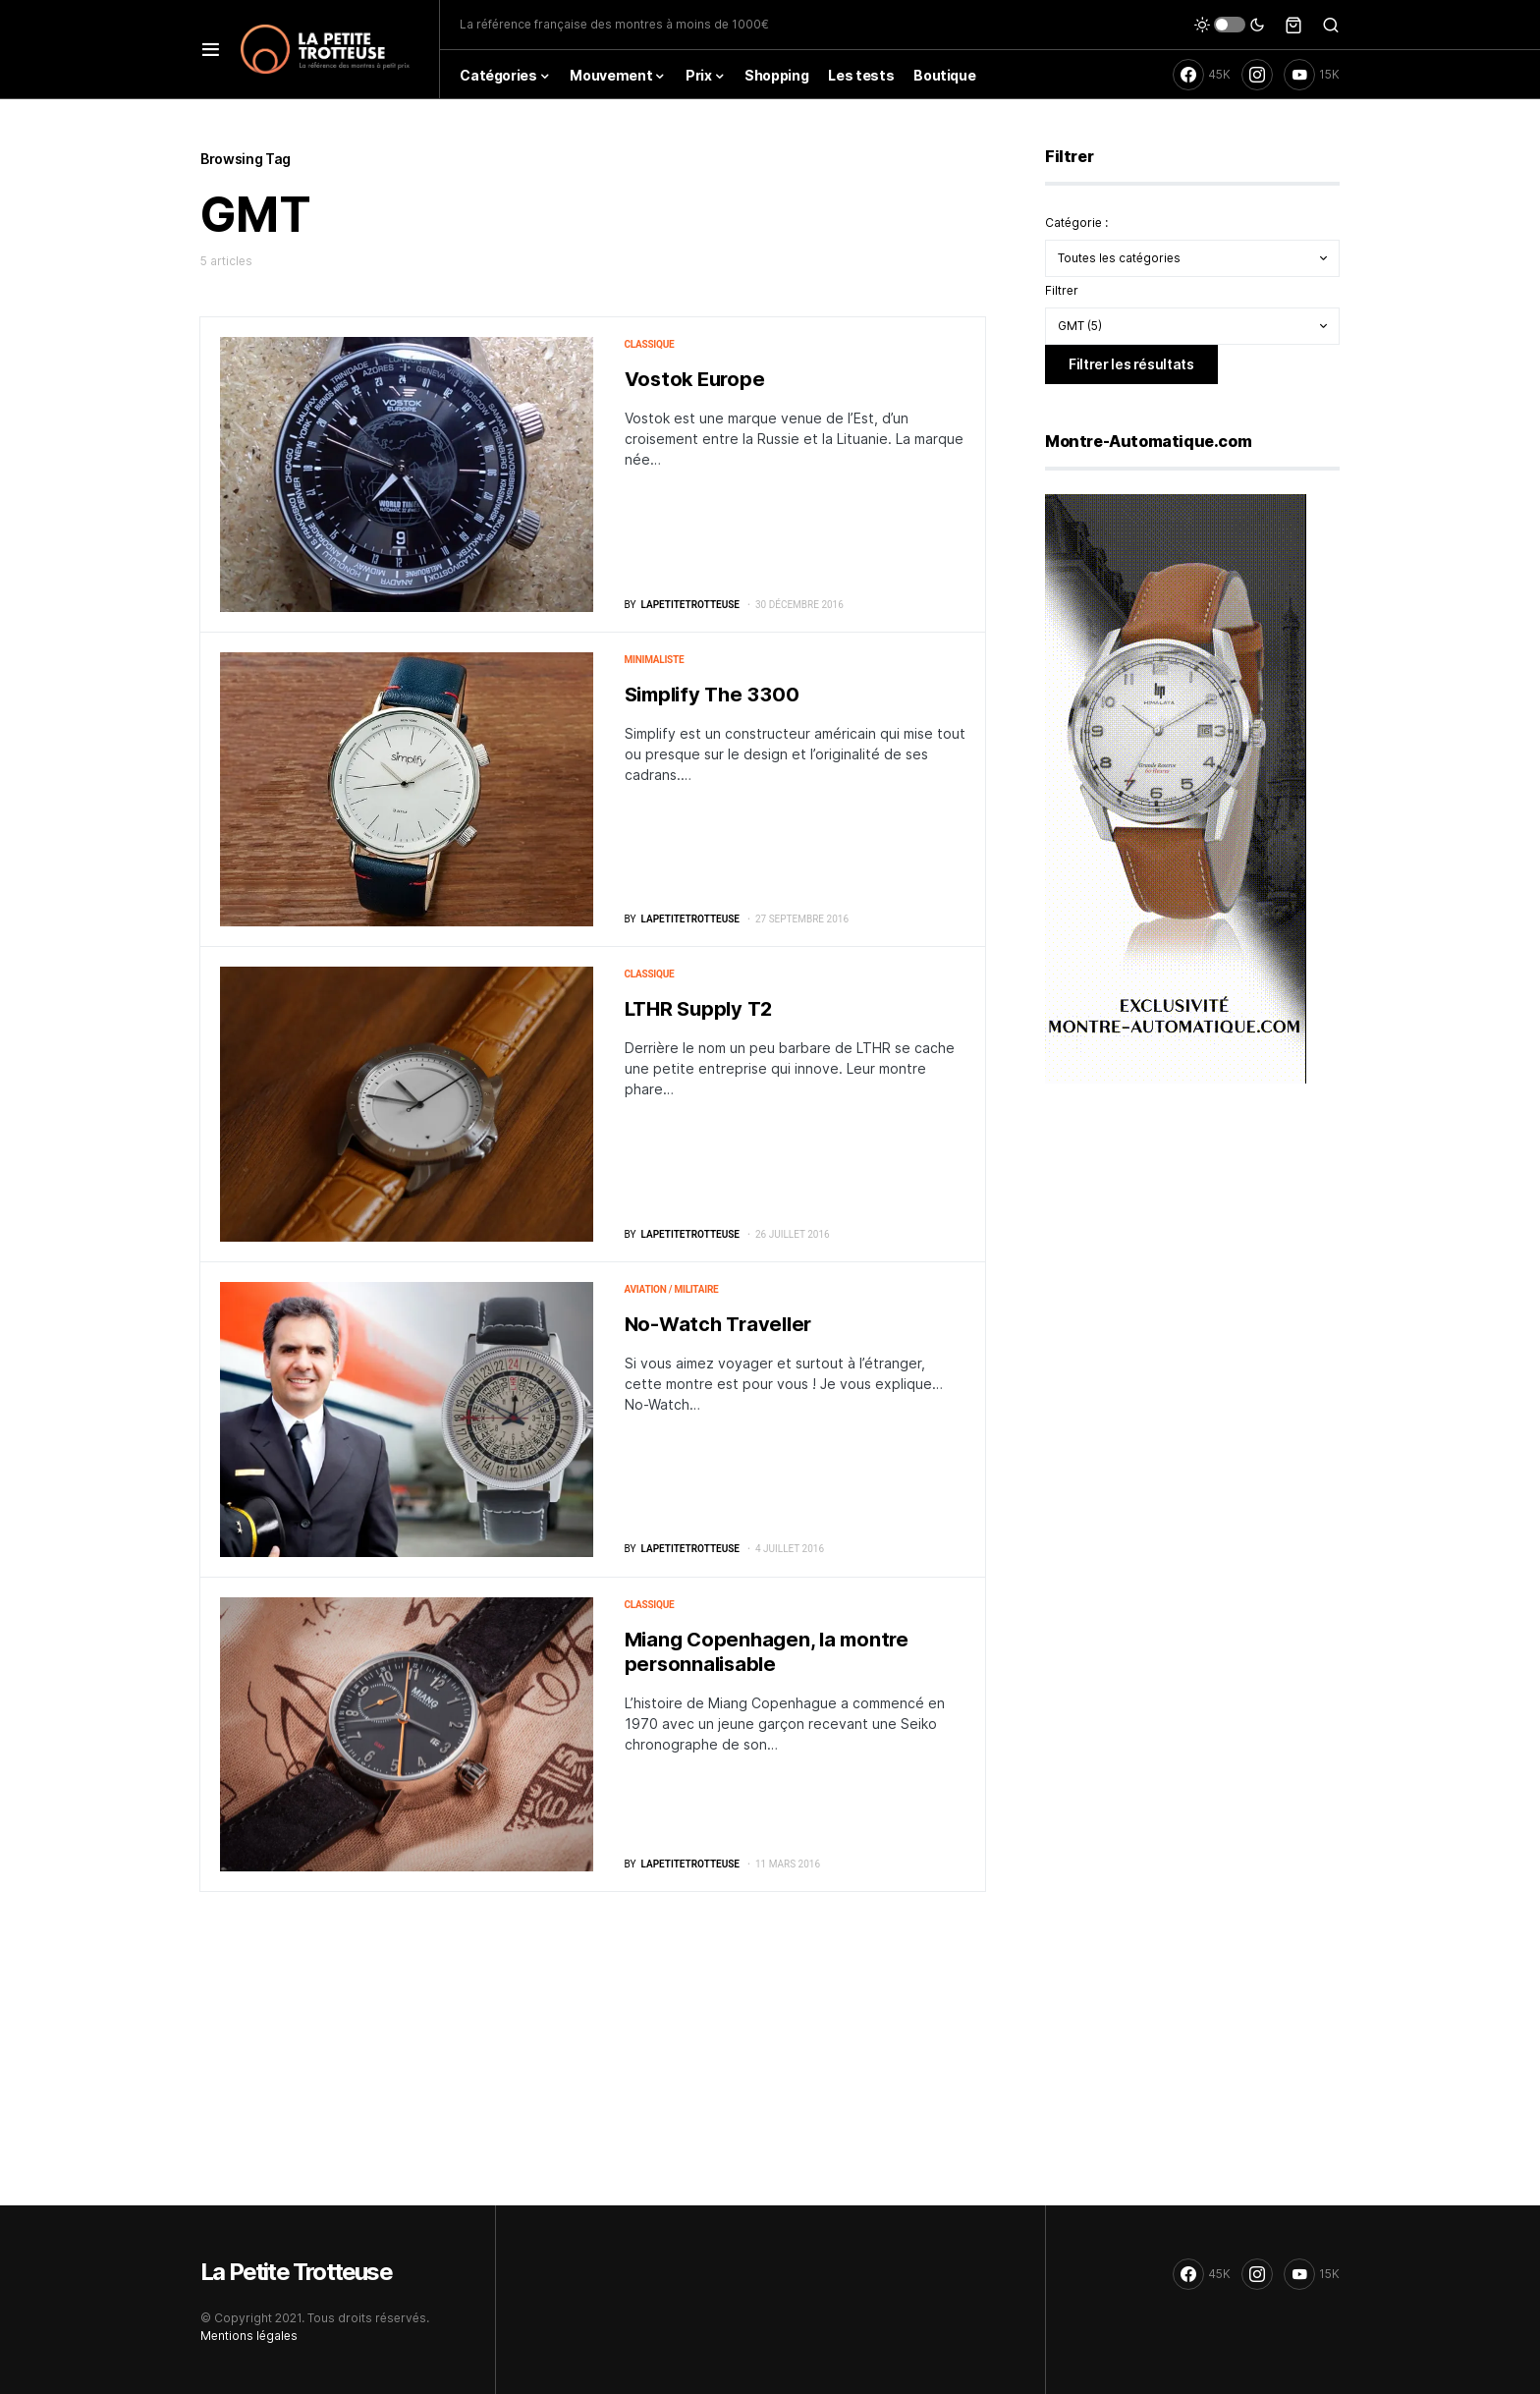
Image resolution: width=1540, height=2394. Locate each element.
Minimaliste (655, 659)
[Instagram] (1257, 74)
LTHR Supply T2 (699, 1009)
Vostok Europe (695, 379)
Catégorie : (1076, 222)
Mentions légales (249, 2335)
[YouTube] (1312, 74)
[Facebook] (1202, 74)
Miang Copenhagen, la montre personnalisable (766, 1652)
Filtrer (1061, 290)
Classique (650, 344)
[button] (210, 49)
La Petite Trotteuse (296, 2271)
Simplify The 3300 (712, 694)
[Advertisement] (1192, 1253)
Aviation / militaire (672, 1289)
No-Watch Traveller (718, 1324)
